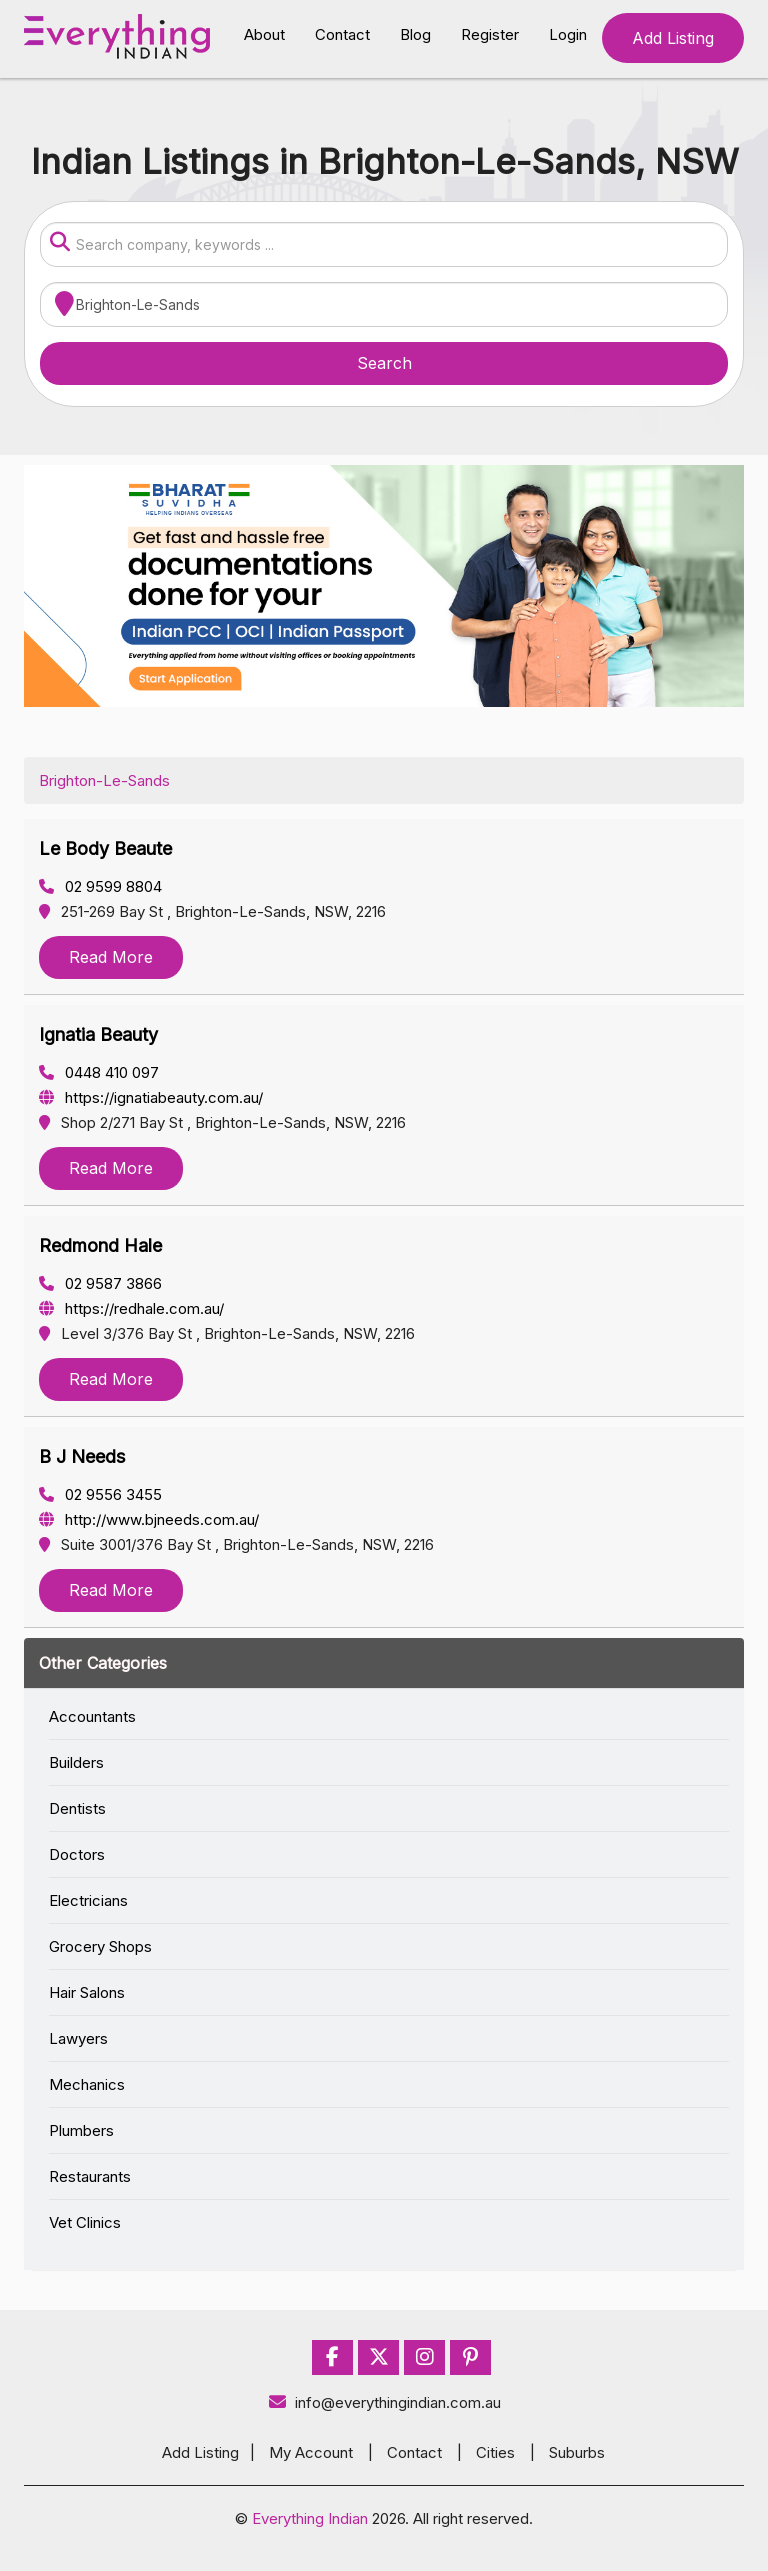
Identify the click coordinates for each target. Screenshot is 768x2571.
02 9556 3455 (100, 1494)
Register (490, 34)
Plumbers (81, 2130)
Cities (495, 2452)
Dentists (77, 1808)
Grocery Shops (100, 1946)
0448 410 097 (99, 1072)
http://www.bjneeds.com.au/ (149, 1519)
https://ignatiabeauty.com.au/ (151, 1097)
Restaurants (90, 2176)
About (264, 34)
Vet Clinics (85, 2222)
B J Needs (82, 1456)
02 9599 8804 (100, 886)
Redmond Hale (100, 1245)
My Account (311, 2452)
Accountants (92, 1716)
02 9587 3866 (100, 1283)
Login (568, 34)
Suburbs (577, 2452)
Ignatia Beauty (98, 1034)
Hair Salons (87, 1992)
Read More (111, 957)
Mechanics (87, 2084)
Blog (415, 34)
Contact (342, 34)
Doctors (77, 1854)
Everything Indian (310, 2518)
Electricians (88, 1900)
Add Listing (673, 38)
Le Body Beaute (105, 848)
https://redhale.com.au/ (131, 1308)
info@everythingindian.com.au (384, 2402)
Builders (76, 1762)
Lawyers (78, 2038)
